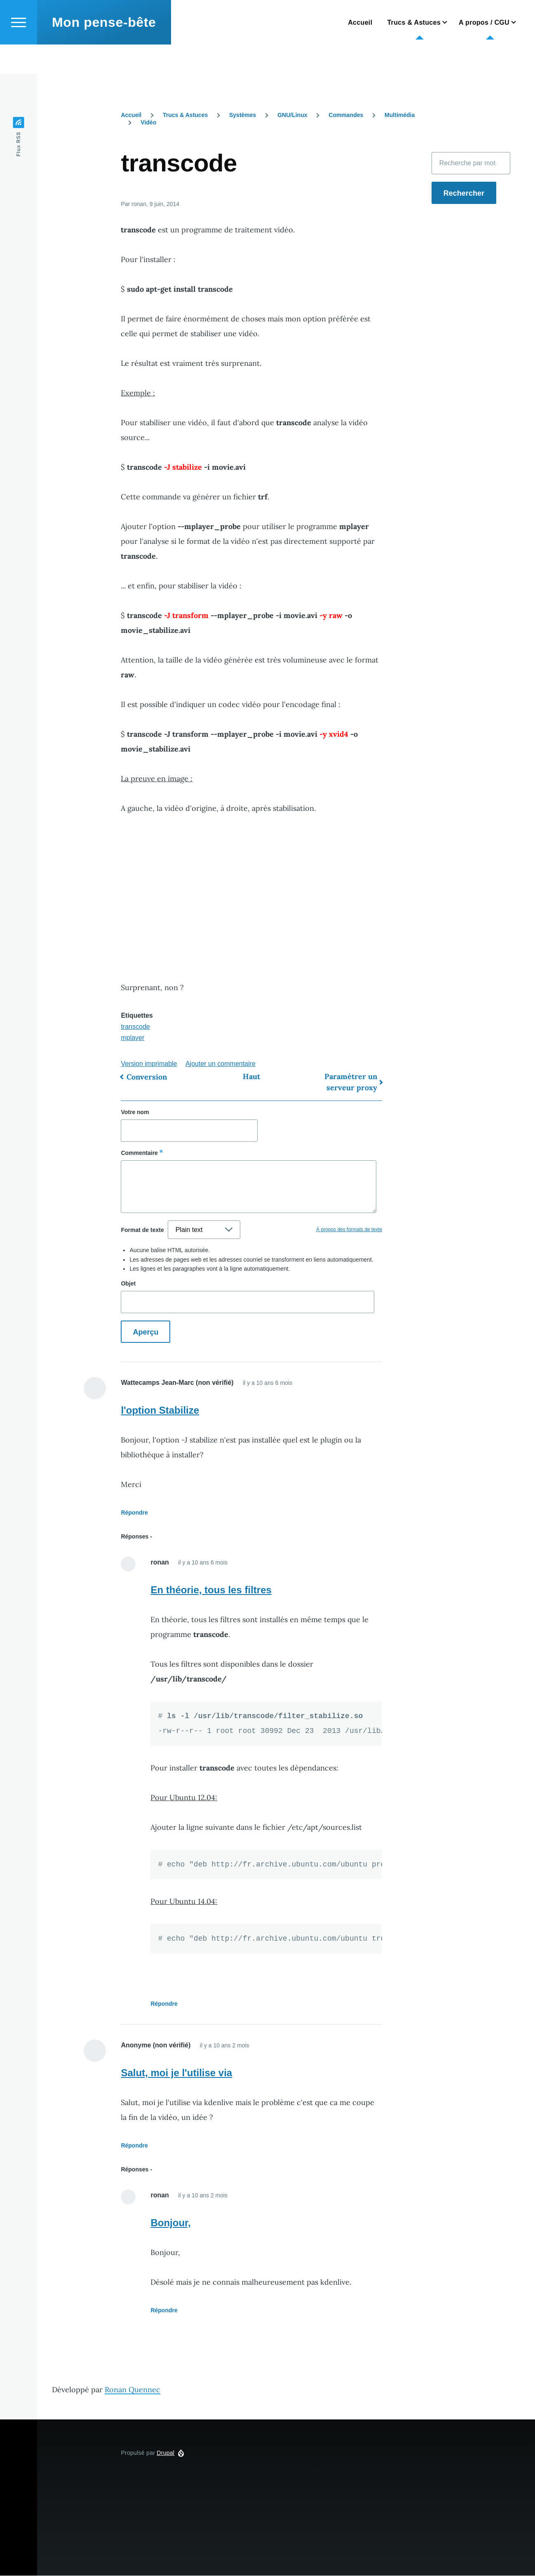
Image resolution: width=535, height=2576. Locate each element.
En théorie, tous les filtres (210, 1590)
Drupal (165, 2453)
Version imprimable (149, 1064)
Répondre (134, 1513)
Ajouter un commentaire (220, 1064)
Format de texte (142, 1230)
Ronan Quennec (132, 2390)
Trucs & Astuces (185, 115)
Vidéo (148, 122)
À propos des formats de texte (349, 1230)
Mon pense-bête (104, 51)
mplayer (132, 1038)
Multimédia (400, 115)
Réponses (134, 1537)
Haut (251, 1077)
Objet (128, 1284)
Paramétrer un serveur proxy (350, 1082)
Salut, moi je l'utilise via (176, 2073)
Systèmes (242, 115)
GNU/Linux (292, 115)
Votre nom (135, 1112)
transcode (135, 1026)
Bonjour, (170, 2223)
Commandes (346, 115)
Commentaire (139, 1153)
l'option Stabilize (160, 1410)
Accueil (131, 115)
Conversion (147, 1077)
